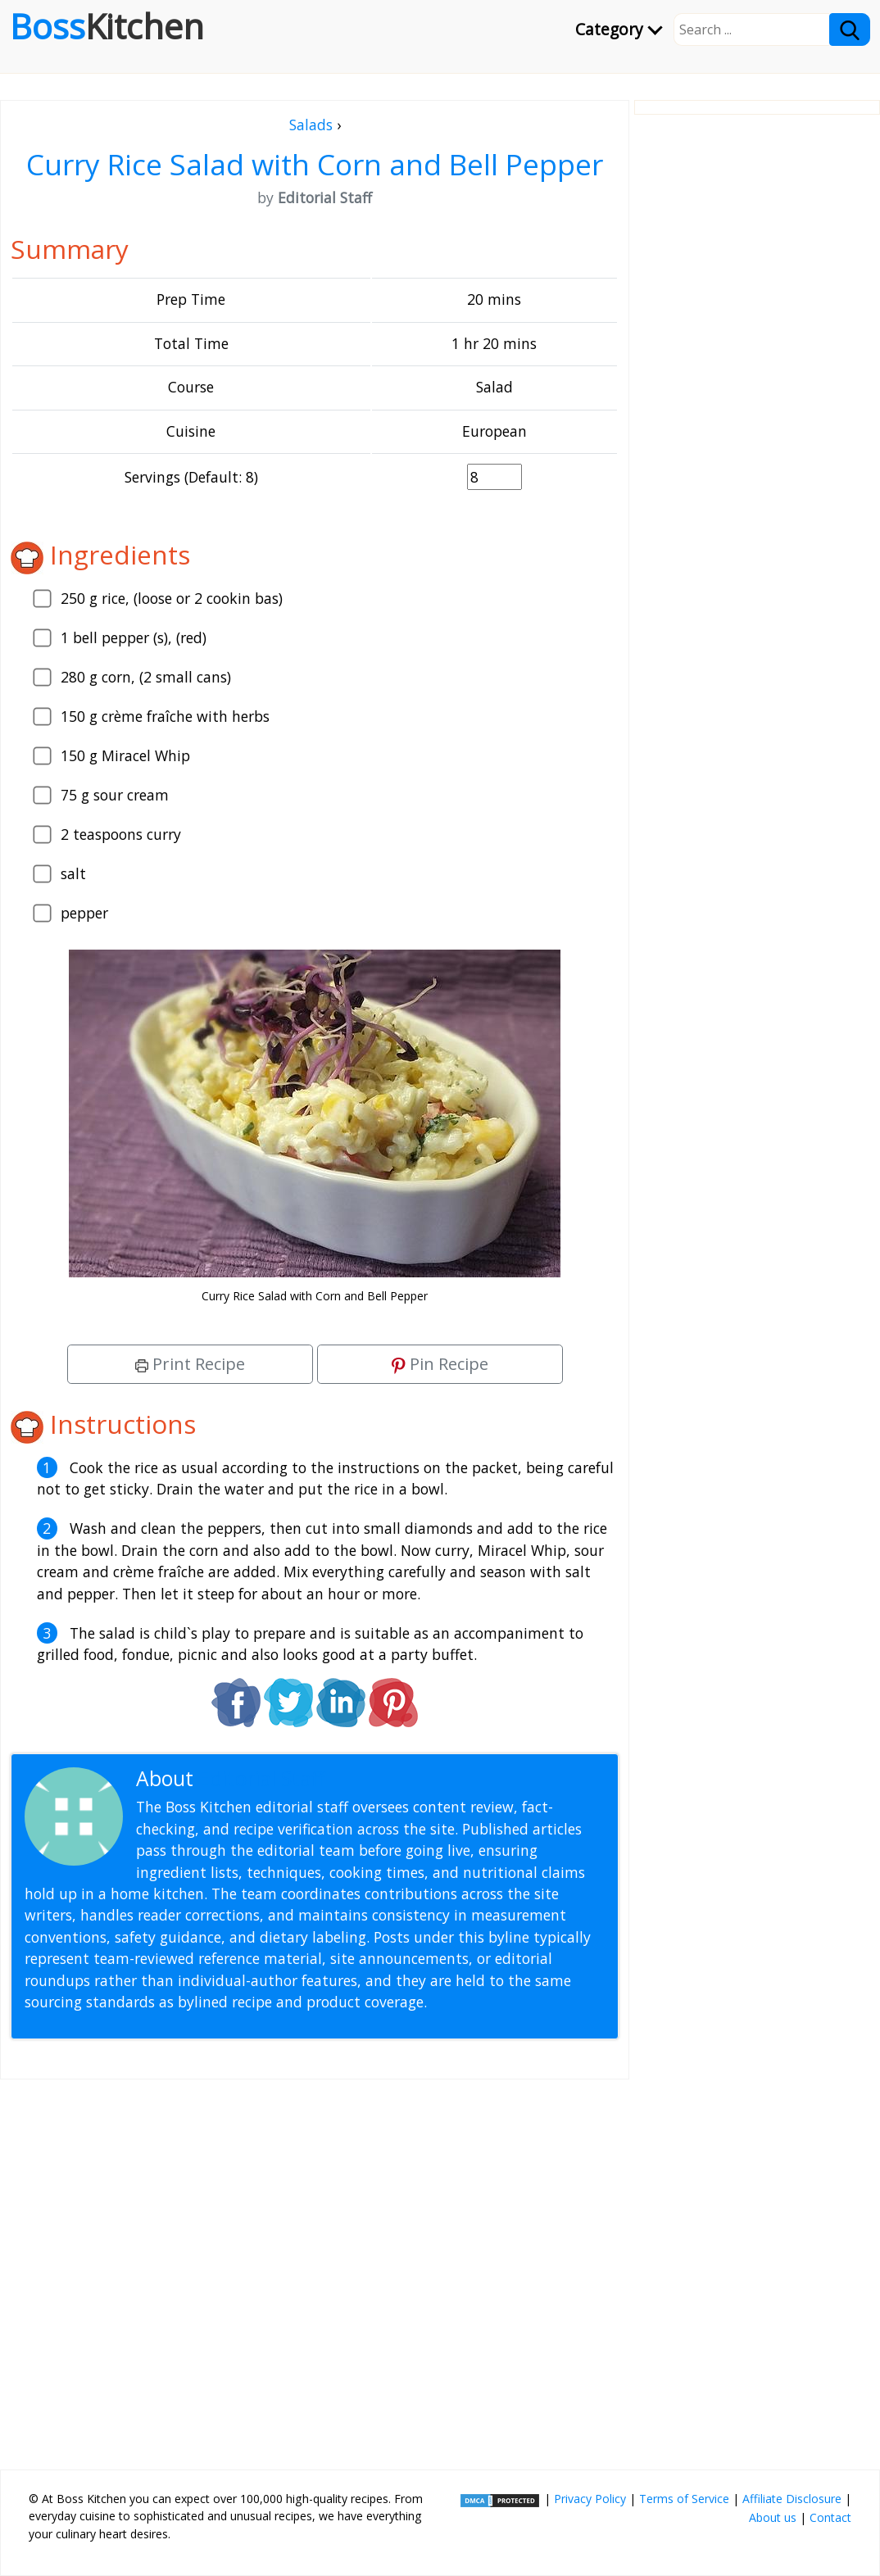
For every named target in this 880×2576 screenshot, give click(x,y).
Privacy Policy (590, 2498)
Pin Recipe (440, 1364)
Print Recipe (190, 1364)
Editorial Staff (261, 1778)
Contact (830, 2517)
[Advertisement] (314, 2267)
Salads (311, 124)
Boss (107, 26)
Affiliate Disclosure (791, 2498)
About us (772, 2517)
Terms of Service (684, 2498)
